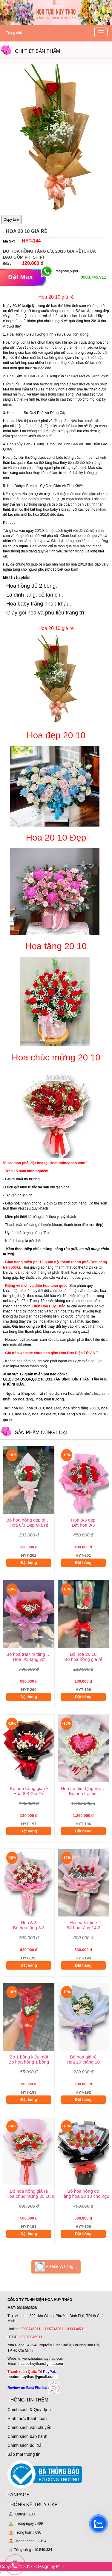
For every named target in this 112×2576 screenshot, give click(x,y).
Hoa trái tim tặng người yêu (85, 1788)
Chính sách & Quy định (29, 2409)
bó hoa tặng (23, 1399)
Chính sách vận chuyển (29, 2427)
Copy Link (11, 219)
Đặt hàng (29, 1562)
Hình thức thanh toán (27, 2418)
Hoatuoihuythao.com (21, 1340)
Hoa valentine (83, 1922)
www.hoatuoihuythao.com (42, 2358)
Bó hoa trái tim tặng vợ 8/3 (30, 1654)
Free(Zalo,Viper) (66, 271)
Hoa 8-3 (29, 1922)
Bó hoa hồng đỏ (83, 2191)
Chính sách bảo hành (27, 2436)
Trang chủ (14, 33)
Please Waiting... (56, 2266)
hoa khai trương (49, 1399)
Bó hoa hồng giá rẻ (29, 1788)
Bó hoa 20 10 (83, 1654)
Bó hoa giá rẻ (83, 2056)
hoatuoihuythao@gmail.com (41, 2364)
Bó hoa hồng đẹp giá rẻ (29, 1519)
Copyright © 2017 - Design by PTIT (32, 2566)
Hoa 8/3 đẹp (83, 1519)
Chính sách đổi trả (24, 2445)
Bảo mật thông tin (23, 2454)
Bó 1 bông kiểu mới (29, 2056)
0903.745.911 (92, 277)
